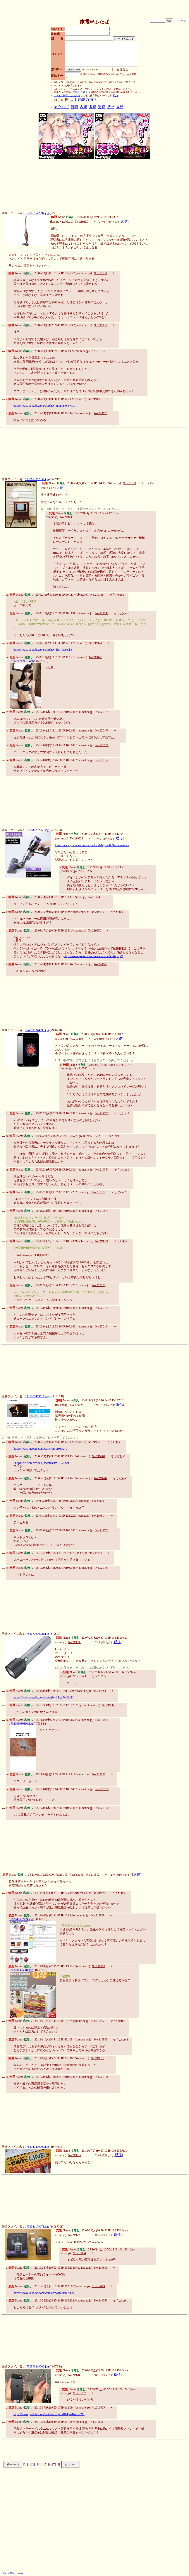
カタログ (61, 107)
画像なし (121, 69)
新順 (74, 107)
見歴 (110, 107)
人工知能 (77, 100)
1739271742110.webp (22, 661)
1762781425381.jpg (21, 1970)
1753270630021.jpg (37, 1633)
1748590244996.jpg (37, 1030)
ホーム (182, 20)
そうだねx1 (116, 594)
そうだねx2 (121, 1113)
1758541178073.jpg (37, 2226)
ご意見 (84, 92)
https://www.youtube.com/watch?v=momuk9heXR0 (44, 405)
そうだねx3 (113, 1135)
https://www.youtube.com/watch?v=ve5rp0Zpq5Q (93, 956)
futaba (20, 2573)
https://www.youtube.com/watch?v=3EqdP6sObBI (43, 1697)
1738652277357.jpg (37, 479)
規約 (115, 95)
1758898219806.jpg (37, 2366)
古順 (83, 107)
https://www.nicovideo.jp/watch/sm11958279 (40, 1448)
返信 (124, 221)
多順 (92, 107)
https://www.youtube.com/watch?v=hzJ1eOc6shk (42, 649)
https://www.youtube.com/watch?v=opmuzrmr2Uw (43, 2292)
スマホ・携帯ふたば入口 (67, 95)
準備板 (76, 92)
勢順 (101, 107)
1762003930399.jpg (21, 1723)
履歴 (119, 107)
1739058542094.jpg (37, 213)
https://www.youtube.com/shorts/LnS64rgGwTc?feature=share (92, 845)
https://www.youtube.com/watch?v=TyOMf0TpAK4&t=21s (49, 2414)
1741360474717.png (37, 1396)
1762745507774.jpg (21, 1919)
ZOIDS (91, 100)
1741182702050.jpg (37, 829)
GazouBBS (8, 2573)
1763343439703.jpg (37, 2146)
